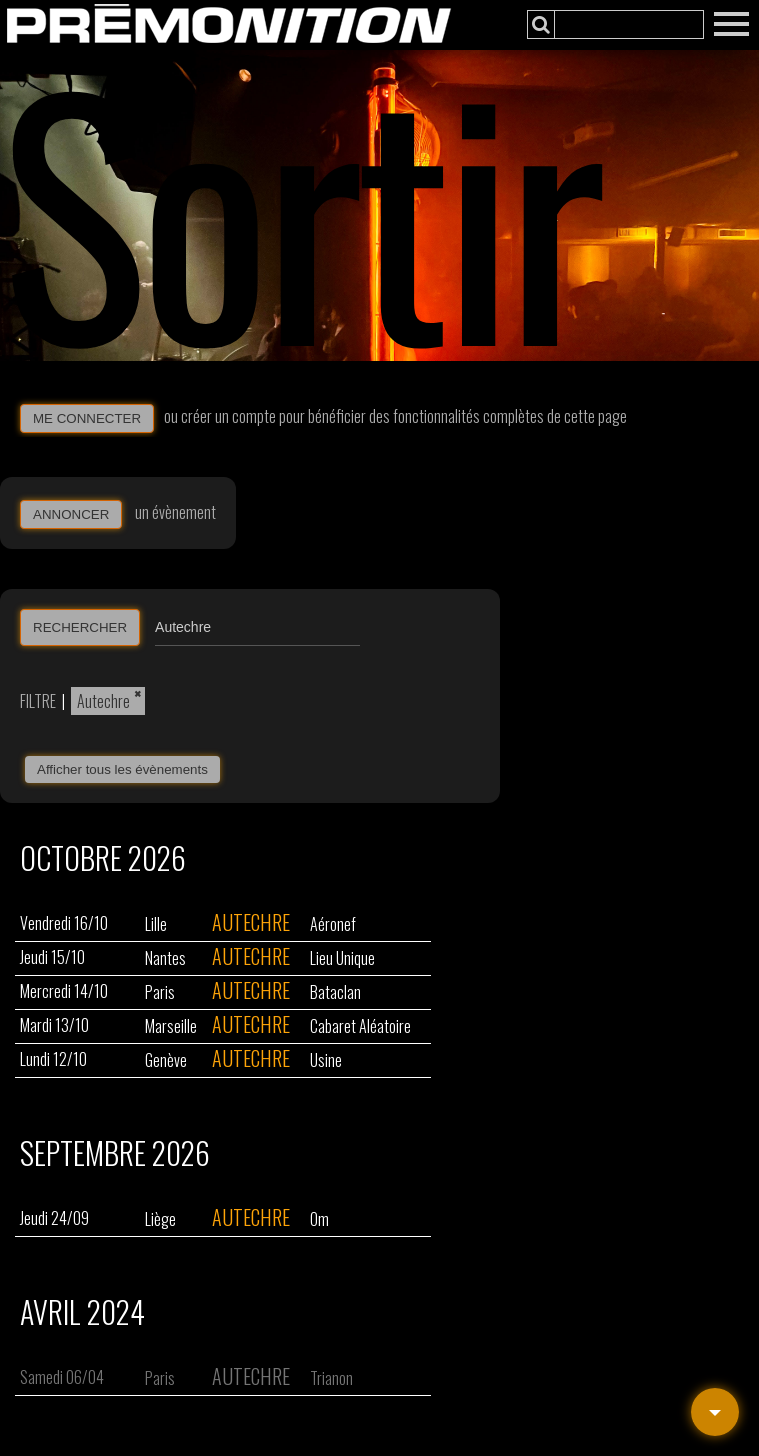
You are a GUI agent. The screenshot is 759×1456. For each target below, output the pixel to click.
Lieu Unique (342, 958)
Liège (160, 1219)
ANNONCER (71, 514)
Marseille (171, 1026)
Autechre (103, 701)
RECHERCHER (80, 627)
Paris (160, 992)
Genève (166, 1060)
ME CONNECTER (87, 418)
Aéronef (333, 924)
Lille (156, 924)
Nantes (165, 958)
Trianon (331, 1378)
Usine (326, 1060)
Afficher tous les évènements (122, 769)
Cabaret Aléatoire (360, 1026)
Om (319, 1219)
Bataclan (335, 992)
